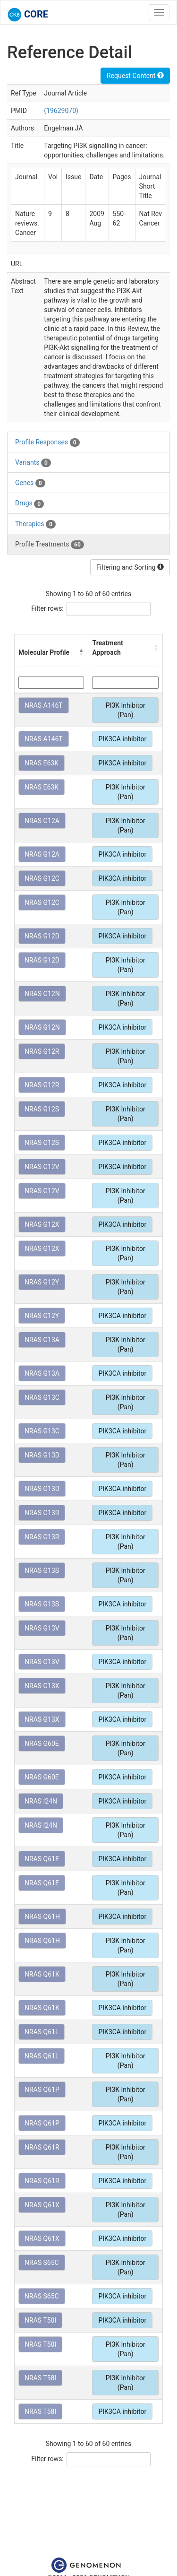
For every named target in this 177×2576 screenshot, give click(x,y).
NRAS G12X (42, 1224)
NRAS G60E (42, 1743)
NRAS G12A (42, 820)
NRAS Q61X (42, 2205)
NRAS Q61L (42, 2032)
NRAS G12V (42, 1167)
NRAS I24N (41, 1801)
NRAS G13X (42, 1686)
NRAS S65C (42, 2262)
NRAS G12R (42, 1051)
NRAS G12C (42, 878)
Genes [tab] (30, 483)
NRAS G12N (42, 993)
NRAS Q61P (42, 2089)
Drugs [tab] (29, 503)
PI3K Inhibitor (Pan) (125, 710)
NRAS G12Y (42, 1282)
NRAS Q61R (42, 2147)
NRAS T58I (40, 2378)
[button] (81, 652)
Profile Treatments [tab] (49, 544)
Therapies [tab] (35, 524)
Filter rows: (47, 608)
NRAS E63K (42, 763)
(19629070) (61, 110)
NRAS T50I (40, 2320)
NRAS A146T (44, 705)
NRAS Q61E (42, 1859)
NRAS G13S (42, 1570)
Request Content (135, 75)
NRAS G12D (42, 936)
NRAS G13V (42, 1628)
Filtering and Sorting (130, 567)
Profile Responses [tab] (47, 442)
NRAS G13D (42, 1455)
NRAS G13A (42, 1340)
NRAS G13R (42, 1513)
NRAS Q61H (42, 1916)
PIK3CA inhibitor (122, 739)
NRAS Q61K (42, 1974)
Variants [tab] (33, 463)
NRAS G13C (42, 1397)
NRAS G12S (42, 1109)
